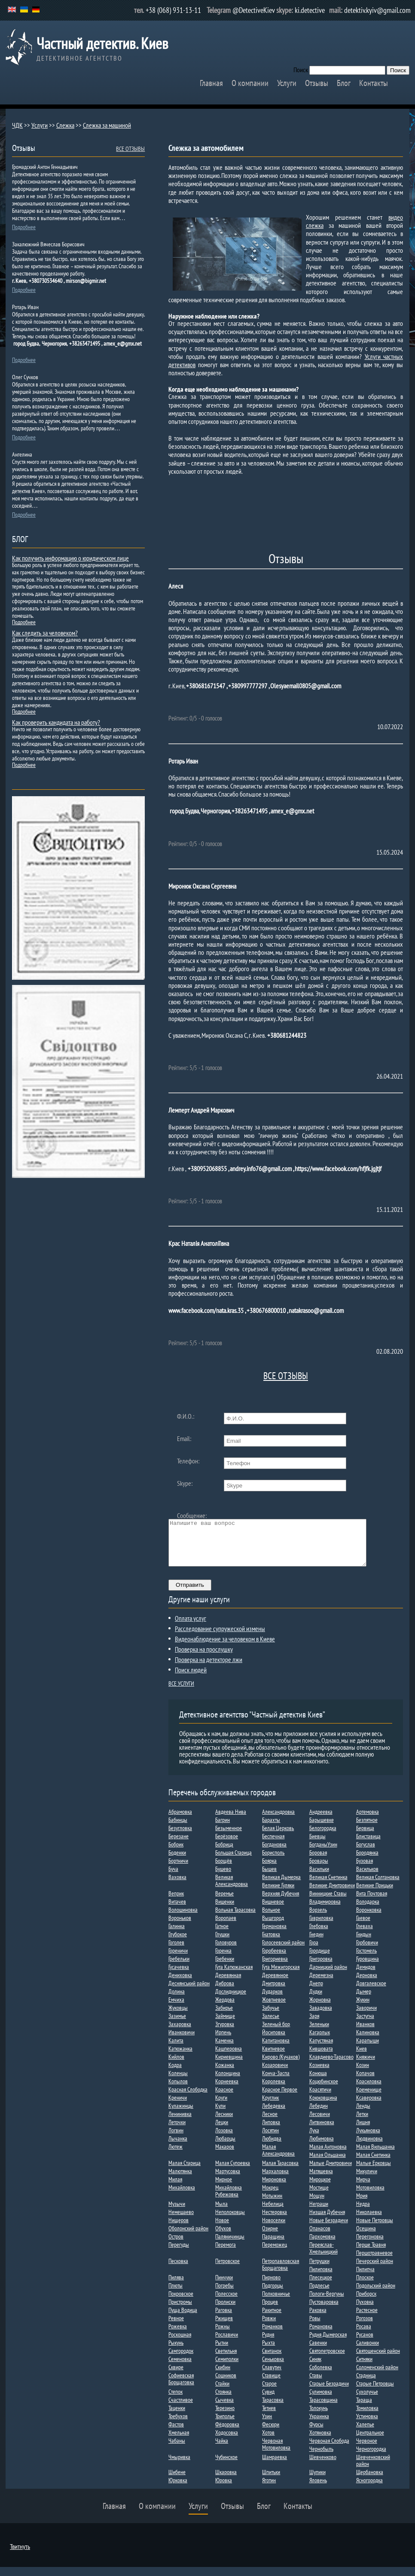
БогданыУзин (323, 1853)
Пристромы (180, 2311)
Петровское (227, 2270)
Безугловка (180, 1837)
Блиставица (368, 1845)
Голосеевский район (283, 1951)
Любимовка (321, 2147)
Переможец (274, 2253)
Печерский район (374, 2270)
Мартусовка (227, 2180)
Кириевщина (229, 2066)
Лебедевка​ (273, 2115)
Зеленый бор (276, 2033)
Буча (173, 1878)
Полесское (226, 2302)
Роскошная (179, 2343)
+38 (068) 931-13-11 (173, 10)
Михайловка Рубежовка (228, 2200)
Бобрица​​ (224, 1853)
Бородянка (367, 1861)
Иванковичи (181, 2041)
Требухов (178, 2425)
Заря (314, 2025)
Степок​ (175, 2400)
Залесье (270, 2025)
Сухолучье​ (367, 2400)
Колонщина (227, 2082)
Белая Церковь (278, 1837)
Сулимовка (320, 2400)
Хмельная (178, 2441)
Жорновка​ (320, 2008)
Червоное (366, 2449)
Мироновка (274, 2188)
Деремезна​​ (321, 1984)
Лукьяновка (368, 2139)
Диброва (224, 1992)
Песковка (178, 2270)
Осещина (366, 2237)
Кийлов (176, 2066)
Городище (319, 1959)
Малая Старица (184, 2172)
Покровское (180, 2302)
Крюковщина (323, 2106)
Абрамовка (180, 1821)
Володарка (367, 1910)
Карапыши (367, 2049)
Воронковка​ (368, 1919)
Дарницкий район (328, 1976)
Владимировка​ (325, 1910)
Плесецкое (320, 2286)
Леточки (177, 2131)
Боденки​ (177, 1861)
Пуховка (365, 2311)
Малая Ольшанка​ (327, 2164)
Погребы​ (224, 2294)
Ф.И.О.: (185, 1416)
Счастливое (180, 2409)
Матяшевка (321, 2180)
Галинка (176, 1935)
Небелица (273, 2213)
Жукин (362, 2008)
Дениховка (180, 1984)
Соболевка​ (320, 2376)
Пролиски (225, 2311)
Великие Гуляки (278, 1894)
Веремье (224, 1902)
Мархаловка (275, 2180)
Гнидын (363, 1943)
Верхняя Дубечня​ (280, 1902)
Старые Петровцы (375, 2392)
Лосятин (270, 2139)
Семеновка (180, 2368)
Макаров (224, 2155)
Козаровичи (275, 2074)
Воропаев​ (225, 1927)
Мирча (363, 2188)
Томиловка (367, 2417)
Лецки (221, 2131)
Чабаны (176, 2449)
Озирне (270, 2237)
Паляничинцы (229, 2245)
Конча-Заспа (276, 2082)
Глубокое (177, 1943)
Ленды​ (363, 2115)
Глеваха (364, 1935)
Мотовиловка (370, 2196)
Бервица (365, 1837)
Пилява (176, 2286)
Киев (361, 2057)
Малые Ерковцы (373, 2172)
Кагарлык (319, 2041)
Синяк (315, 2368)
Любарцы (225, 2147)
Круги (221, 2106)
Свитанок (271, 2360)
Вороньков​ (179, 1927)
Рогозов (364, 2327)
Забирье (224, 2017)
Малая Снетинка (373, 2164)
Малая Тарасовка (280, 2172)
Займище (225, 2025)
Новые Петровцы (374, 2229)
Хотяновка (320, 2441)
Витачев (177, 1910)
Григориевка (275, 1968)
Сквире (175, 2376)
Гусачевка (178, 1976)
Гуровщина (367, 1968)
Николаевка (369, 2221)
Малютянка (180, 2180)
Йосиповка (273, 2041)
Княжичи (365, 2066)
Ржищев (224, 2327)
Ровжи (269, 2327)
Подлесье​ (319, 2294)
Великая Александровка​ (231, 1889)
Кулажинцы (180, 2115)
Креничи (177, 2106)
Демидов (365, 1976)
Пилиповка (321, 2278)
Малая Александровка (278, 2159)
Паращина (273, 2245)
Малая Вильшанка (375, 2155)
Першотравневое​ (374, 2262)
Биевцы (317, 1845)
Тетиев (269, 2417)
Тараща (364, 2409)
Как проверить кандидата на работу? (56, 722)
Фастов (176, 2433)
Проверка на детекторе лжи (208, 1668)
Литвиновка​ (321, 2131)
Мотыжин (272, 2204)
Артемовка (367, 1821)
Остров (175, 2245)
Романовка (321, 2335)
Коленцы (178, 2082)
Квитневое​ (273, 2057)
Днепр (316, 1992)
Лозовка (224, 2139)
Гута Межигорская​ (280, 1976)
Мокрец (270, 2196)
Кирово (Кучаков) (280, 2066)
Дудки (315, 2000)
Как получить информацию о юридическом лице (70, 558)
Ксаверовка (368, 2106)
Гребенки (224, 1968)
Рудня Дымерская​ (328, 2343)
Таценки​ (176, 2417)
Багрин (222, 1829)
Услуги (286, 83)
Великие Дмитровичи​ (332, 1894)
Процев (270, 2311)
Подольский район (375, 2294)
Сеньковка (273, 2368)
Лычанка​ (177, 2147)
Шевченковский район (373, 2469)
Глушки (222, 1943)
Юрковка (177, 2489)
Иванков (365, 2033)
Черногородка (371, 2458)
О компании (250, 83)
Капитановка (276, 2049)
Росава (363, 2335)
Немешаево (181, 2221)
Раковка (318, 2319)
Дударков (272, 2000)
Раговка (223, 2319)
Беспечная (273, 1845)
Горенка (223, 1959)
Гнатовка (271, 1943)
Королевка (273, 2090)
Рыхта (268, 2351)
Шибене (177, 2481)
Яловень (318, 2489)
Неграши (318, 2213)
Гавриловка (321, 1927)
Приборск (366, 2302)
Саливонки (367, 2351)
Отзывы (316, 83)
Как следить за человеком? (45, 633)
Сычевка (224, 2409)
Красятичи (320, 2098)
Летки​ (362, 2123)
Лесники (224, 2123)
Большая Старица (233, 1861)
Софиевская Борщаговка (181, 2387)
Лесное (270, 2123)
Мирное (223, 2188)
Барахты (271, 1829)
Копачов (365, 2082)
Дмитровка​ (273, 1992)
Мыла (221, 2213)
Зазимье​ (177, 2025)
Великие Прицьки (374, 1894)
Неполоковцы (230, 2221)
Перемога (225, 2253)
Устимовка (367, 2425)
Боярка (269, 1870)
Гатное (222, 1935)
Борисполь (273, 1861)
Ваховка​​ (177, 1886)
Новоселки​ (273, 2229)
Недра (363, 2213)
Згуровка (224, 2033)
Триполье (225, 2425)
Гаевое (363, 1927)
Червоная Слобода (329, 2449)
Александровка (278, 1821)
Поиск (300, 69)
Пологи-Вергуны (326, 2302)
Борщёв (223, 1870)
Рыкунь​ (175, 2351)
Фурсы (316, 2433)
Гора (313, 1951)
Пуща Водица (182, 2319)
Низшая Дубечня (327, 2221)
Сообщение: (192, 1515)
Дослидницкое (230, 2000)
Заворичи (366, 2017)
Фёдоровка (227, 2433)
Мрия (361, 2204)
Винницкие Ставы (328, 1902)
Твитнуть (20, 2555)
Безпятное (367, 1829)
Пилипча (365, 2278)
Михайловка (181, 2196)
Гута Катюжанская (234, 1976)
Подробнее (24, 227)
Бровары (318, 1870)
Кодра (175, 2074)
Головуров (226, 1951)
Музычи (176, 2213)
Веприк (176, 1902)
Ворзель (318, 1919)
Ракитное (271, 2319)
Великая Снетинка (328, 1886)
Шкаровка (226, 2481)
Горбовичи (367, 1951)
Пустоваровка (324, 2311)
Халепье (365, 2433)
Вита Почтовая (371, 1902)
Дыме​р (363, 2000)
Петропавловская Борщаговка (280, 2273)
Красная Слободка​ (188, 2098)
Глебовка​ (318, 1935)
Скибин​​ (222, 2376)
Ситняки (364, 2368)
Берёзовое (226, 1845)
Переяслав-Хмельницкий (323, 2257)
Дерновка (366, 1984)
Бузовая (364, 1870)
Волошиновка (183, 1919)
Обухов (223, 2237)
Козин (362, 2074)
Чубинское (226, 2466)
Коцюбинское (323, 2090)
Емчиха (176, 2008)
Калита (175, 2049)
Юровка (223, 2489)
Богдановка (274, 1853)
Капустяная (321, 2049)
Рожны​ (222, 2335)
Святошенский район (378, 2360)
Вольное (271, 1919)
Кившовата (321, 2057)
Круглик (270, 2106)
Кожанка (224, 2074)
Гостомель (366, 1959)
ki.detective (310, 10)
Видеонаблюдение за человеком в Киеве (225, 1648)
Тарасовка (273, 2409)
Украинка (319, 2425)
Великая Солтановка (378, 1886)
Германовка (274, 1935)
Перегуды (178, 2253)
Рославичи (226, 2343)
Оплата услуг (190, 1627)
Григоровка (321, 1968)
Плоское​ (365, 2286)
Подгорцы (272, 2294)
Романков (272, 2335)
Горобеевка (274, 1959)
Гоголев (176, 1951)
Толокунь (318, 2417)
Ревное (176, 2327)
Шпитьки (271, 2481)
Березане (178, 1845)
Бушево (223, 1878)
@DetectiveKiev (253, 10)
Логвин (175, 2139)
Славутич (271, 2376)
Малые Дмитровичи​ (330, 2172)
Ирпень (223, 2041)
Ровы (314, 2327)
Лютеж (175, 2155)
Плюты (175, 2294)
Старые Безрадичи (329, 2392)
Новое (222, 2229)
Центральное (370, 2441)
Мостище (319, 2196)
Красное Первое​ (279, 2098)
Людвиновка (369, 2147)
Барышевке (321, 1829)
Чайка (221, 2449)
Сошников (225, 2384)
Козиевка (319, 2074)
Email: (184, 1438)
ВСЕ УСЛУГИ (181, 1692)
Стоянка (223, 2400)
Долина (176, 2000)
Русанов (364, 2343)
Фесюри (270, 2433)
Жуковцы (178, 2017)
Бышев (269, 1878)
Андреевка (321, 1821)
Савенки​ (318, 2351)
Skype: (184, 1483)
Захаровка (179, 2033)
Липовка (271, 2131)
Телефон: (188, 1460)
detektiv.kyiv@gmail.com (377, 10)
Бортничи (178, 1870)
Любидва (271, 2147)
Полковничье (276, 2302)
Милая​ (175, 2188)
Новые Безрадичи (328, 2229)
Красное (224, 2098)
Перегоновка (370, 2245)
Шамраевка (274, 2466)
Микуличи (366, 2180)
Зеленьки (319, 2033)
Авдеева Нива (230, 1821)
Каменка (224, 2049)
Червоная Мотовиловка (276, 2453)
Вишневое (273, 1910)
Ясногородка (369, 2489)
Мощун (316, 2204)
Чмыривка (179, 2466)
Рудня (268, 2343)
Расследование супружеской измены (220, 1637)
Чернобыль (321, 2458)
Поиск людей (191, 1678)
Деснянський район (189, 1992)
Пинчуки (224, 2286)
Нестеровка (274, 2221)
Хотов (268, 2441)
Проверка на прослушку (204, 1658)
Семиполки (226, 2368)
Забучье (270, 2017)
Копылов (178, 2090)
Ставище (271, 2384)
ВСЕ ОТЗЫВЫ (285, 1375)
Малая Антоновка (328, 2155)
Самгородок (180, 2360)
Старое (269, 2392)
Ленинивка (180, 2123)
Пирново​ (271, 2286)
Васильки (319, 1878)
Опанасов (319, 2237)
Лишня (363, 2131)
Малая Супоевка (232, 2172)
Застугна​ (365, 2025)
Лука (314, 2139)
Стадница (366, 2384)
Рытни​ (221, 2351)
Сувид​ (268, 2400)
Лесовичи (319, 2123)
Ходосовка (226, 2441)
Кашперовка (228, 2057)
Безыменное (228, 1837)
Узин (267, 2425)
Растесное (367, 2319)
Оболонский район (188, 2237)
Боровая (318, 1861)
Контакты (373, 83)
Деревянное (275, 1984)
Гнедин (316, 1943)
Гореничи (178, 1959)
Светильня (226, 2360)
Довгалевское (371, 1992)
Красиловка (368, 2090)
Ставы (315, 2384)
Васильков (367, 1878)
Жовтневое (274, 2008)
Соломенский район (377, 2376)
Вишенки (224, 1910)
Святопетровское (327, 2360)
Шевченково (322, 2466)
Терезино (225, 2417)
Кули (220, 2115)
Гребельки (178, 1968)
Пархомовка (322, 2245)
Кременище (368, 2098)
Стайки (222, 2392)
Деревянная (228, 1984)
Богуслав (365, 1853)
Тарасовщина (323, 2409)
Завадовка (320, 2017)
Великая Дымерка (281, 1886)
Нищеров (178, 2229)
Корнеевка (226, 2090)
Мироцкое (320, 2188)
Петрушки (319, 2270)
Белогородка (322, 1837)
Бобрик (175, 1853)
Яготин (269, 2489)
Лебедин (318, 2115)
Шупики (317, 2481)
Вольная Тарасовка (235, 1919)
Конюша (318, 2082)
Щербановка (369, 2481)
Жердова (225, 2008)
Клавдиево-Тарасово (331, 2066)
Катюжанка (180, 2057)
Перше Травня (371, 2253)
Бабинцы (177, 1829)
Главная (211, 83)
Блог (344, 83)
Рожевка (177, 2335)
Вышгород (273, 1927)
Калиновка (367, 2041)
